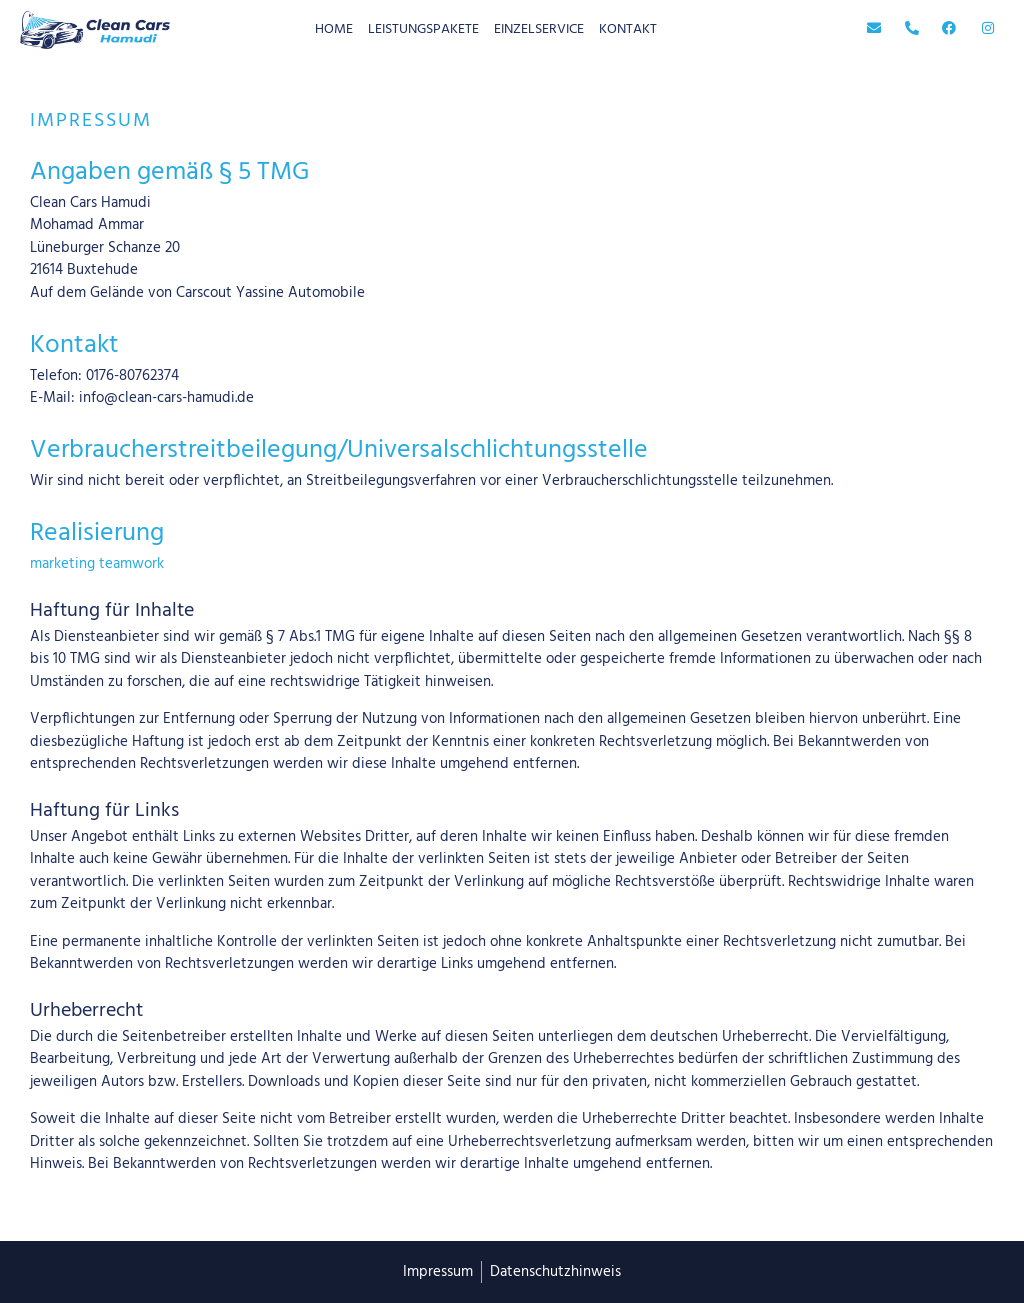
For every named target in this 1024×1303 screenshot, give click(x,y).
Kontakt (628, 30)
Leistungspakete (423, 30)
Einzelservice (539, 30)
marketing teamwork (97, 564)
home (334, 30)
